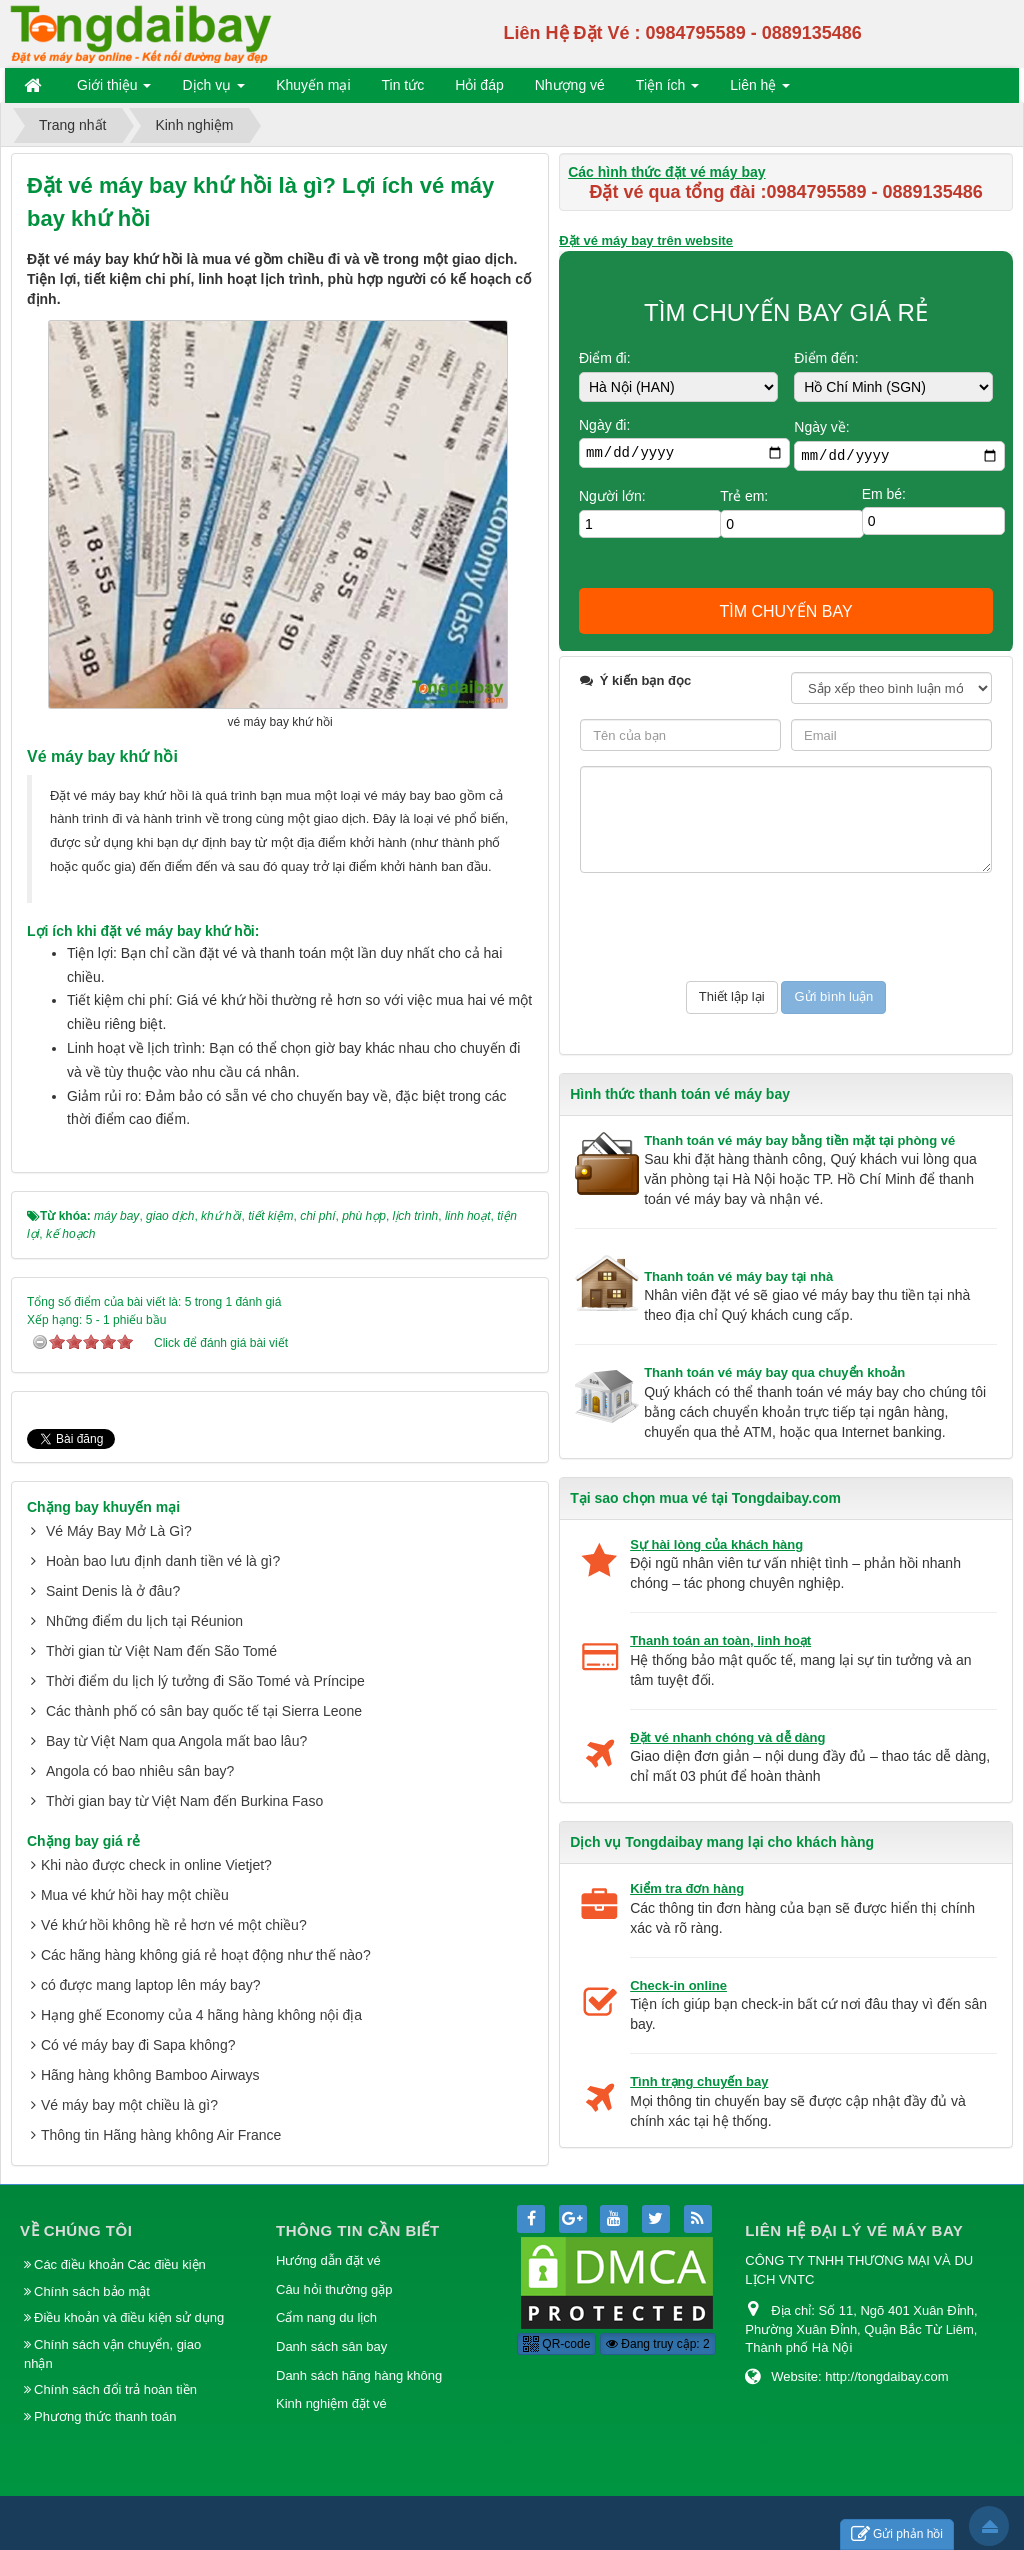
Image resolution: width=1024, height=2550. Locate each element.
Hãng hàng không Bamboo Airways (150, 2049)
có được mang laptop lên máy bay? (151, 1959)
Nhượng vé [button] (570, 85)
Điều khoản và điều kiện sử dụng (129, 2299)
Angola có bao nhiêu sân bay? (140, 1745)
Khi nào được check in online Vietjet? (156, 1839)
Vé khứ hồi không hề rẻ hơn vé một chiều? (174, 1899)
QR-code (556, 2326)
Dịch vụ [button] (213, 89)
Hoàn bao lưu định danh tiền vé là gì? (163, 1535)
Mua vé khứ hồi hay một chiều (135, 1869)
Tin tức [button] (403, 85)
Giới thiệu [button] (114, 89)
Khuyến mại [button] (313, 85)
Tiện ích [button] (667, 89)
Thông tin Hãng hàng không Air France (161, 2109)
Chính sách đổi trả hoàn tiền (115, 2371)
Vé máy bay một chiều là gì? (129, 2079)
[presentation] (732, 927)
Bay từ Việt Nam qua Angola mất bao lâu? (176, 1715)
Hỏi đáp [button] (479, 85)
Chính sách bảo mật (94, 2273)
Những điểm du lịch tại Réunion (144, 1595)
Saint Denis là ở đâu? (113, 1565)
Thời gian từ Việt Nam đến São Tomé (161, 1625)
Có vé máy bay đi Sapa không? (138, 2019)
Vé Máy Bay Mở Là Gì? (119, 1505)
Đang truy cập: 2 (658, 2326)
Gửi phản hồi (897, 2534)
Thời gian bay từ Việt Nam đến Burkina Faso (184, 1775)
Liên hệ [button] (760, 89)
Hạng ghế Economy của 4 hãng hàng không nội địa (201, 1989)
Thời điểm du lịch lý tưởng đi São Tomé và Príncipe (205, 1655)
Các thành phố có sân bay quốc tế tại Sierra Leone (204, 1685)
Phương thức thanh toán (105, 2397)
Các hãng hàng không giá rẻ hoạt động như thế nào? (206, 1929)
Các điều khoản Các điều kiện (120, 2246)
